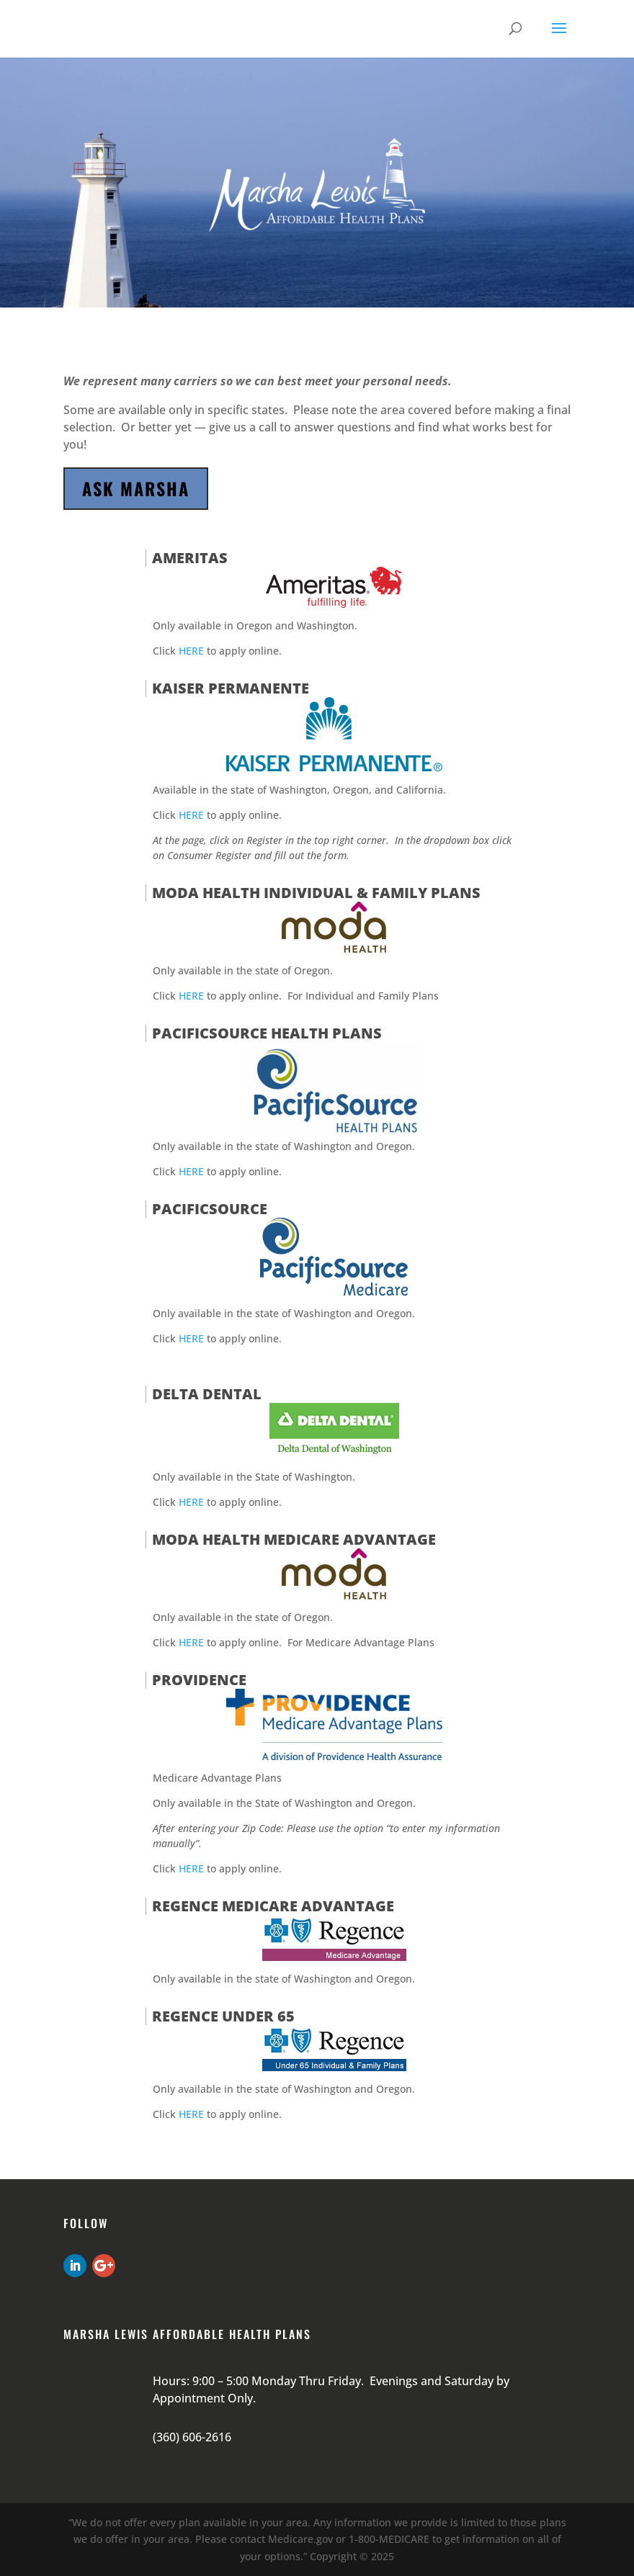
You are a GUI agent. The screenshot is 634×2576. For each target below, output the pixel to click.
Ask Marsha (135, 488)
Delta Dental (207, 1394)
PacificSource (209, 1209)
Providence (199, 1679)
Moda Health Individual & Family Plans (316, 892)
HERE (191, 651)
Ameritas (190, 557)
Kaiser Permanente (230, 688)
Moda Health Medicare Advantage (294, 1539)
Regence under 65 (223, 2016)
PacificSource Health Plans (267, 1033)
